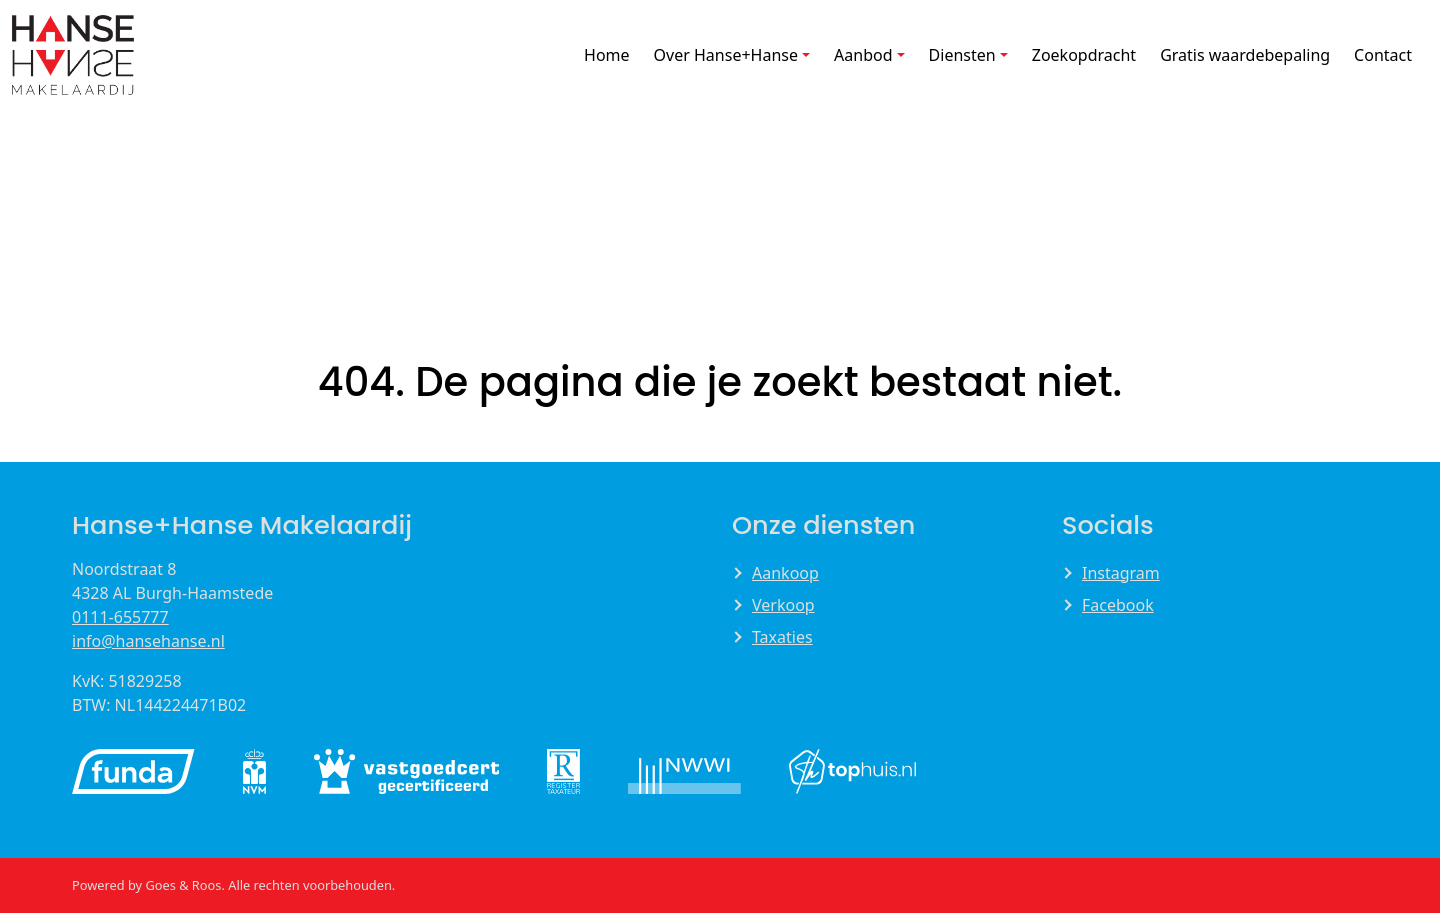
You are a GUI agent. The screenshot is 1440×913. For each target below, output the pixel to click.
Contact (1383, 55)
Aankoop (785, 573)
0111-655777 (120, 617)
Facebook (1118, 605)
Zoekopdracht (1084, 55)
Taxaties (782, 637)
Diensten (962, 55)
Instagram (1121, 573)
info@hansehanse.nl (148, 641)
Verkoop (783, 605)
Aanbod (863, 55)
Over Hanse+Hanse (726, 55)
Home (607, 55)
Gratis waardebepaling (1245, 55)
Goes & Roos (183, 885)
